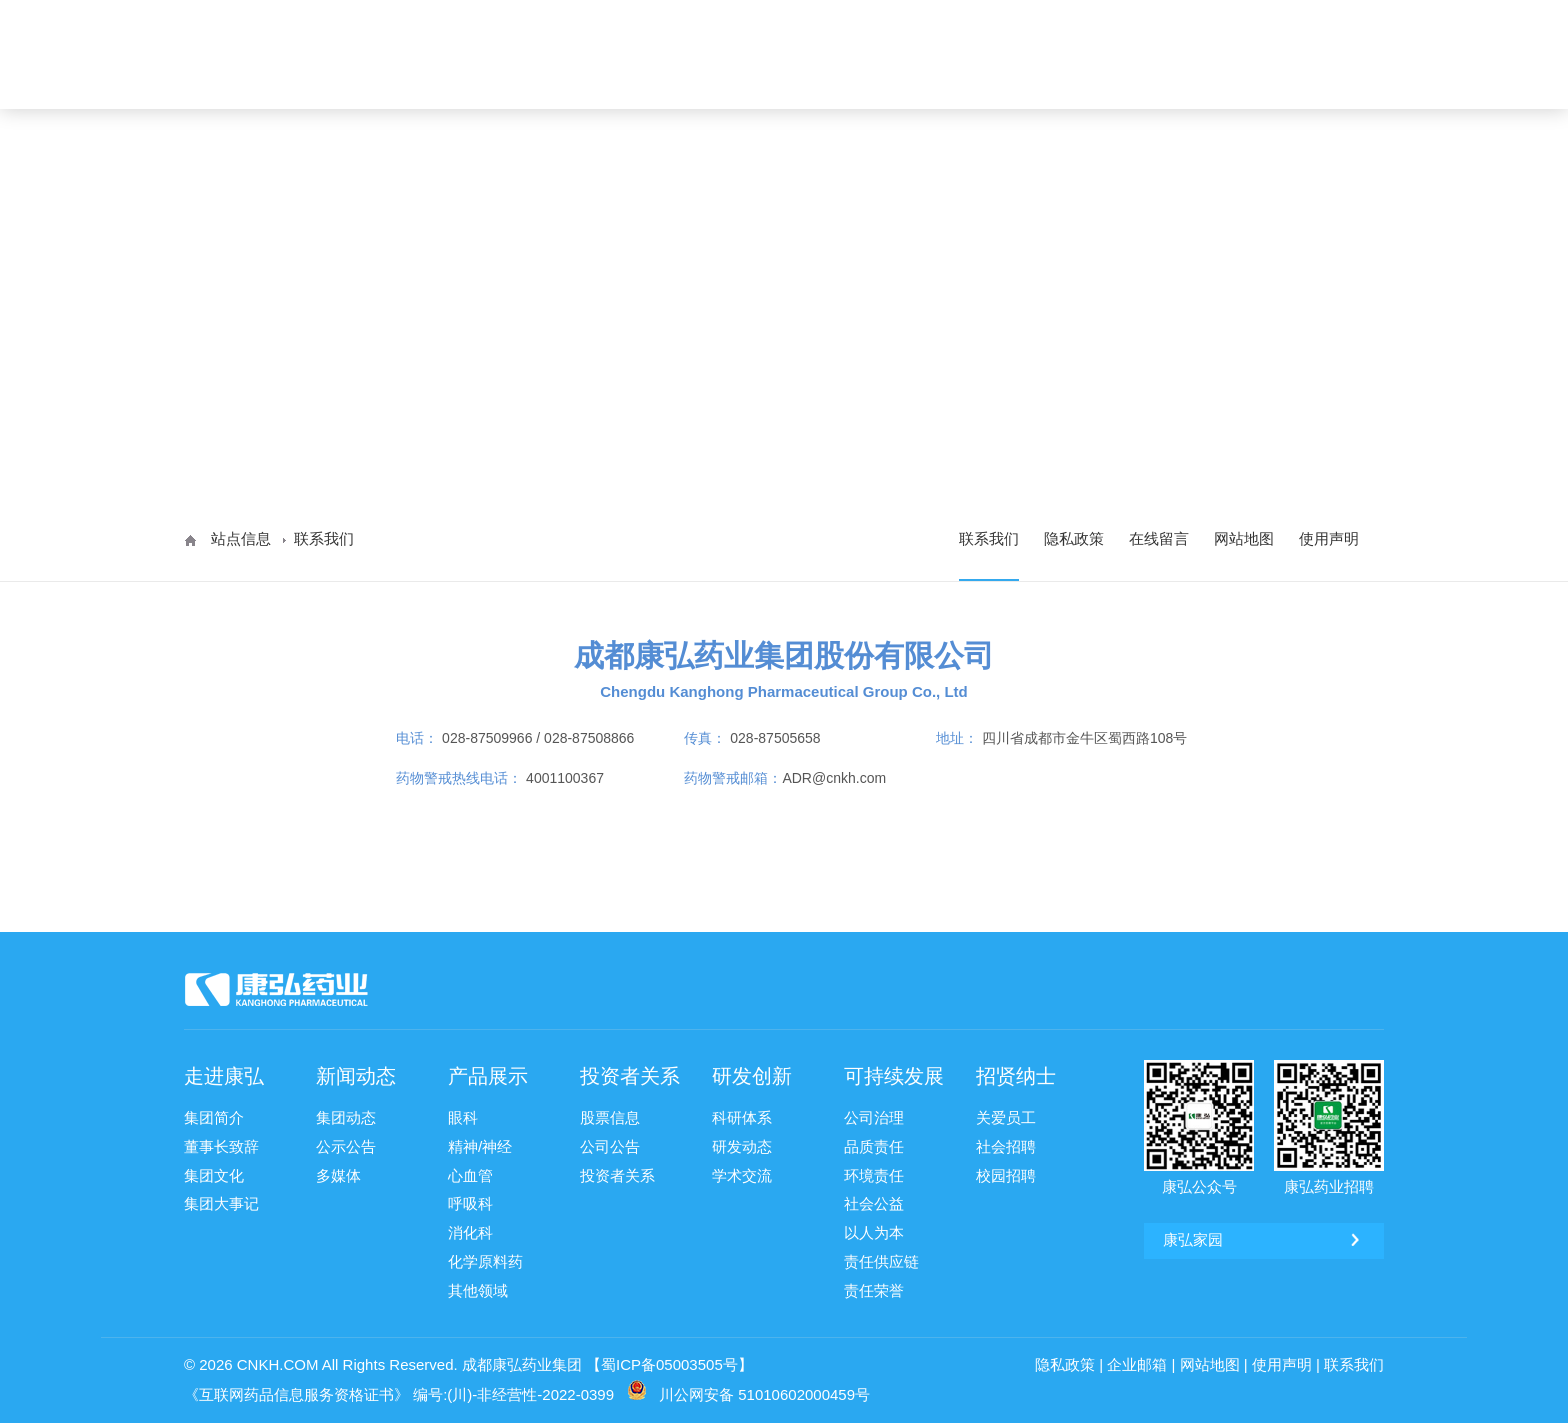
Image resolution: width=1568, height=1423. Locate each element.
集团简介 (214, 1116)
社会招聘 (1006, 1144)
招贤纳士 (1259, 79)
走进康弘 (603, 79)
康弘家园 (1193, 17)
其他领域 (478, 1284)
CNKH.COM (278, 1358)
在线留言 (1159, 538)
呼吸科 (470, 1200)
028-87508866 (589, 738)
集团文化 (214, 1172)
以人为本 (874, 1228)
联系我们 (989, 538)
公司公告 (610, 1144)
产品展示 (811, 79)
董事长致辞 (221, 1144)
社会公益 (874, 1200)
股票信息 (610, 1116)
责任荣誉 (874, 1284)
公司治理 (874, 1116)
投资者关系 (923, 79)
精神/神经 (480, 1144)
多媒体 (338, 1172)
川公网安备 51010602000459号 (764, 1388)
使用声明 (1329, 538)
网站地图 (1244, 538)
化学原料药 (485, 1256)
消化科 (470, 1228)
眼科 (463, 1116)
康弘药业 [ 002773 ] (1312, 17)
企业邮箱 (1137, 1358)
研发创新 (1035, 79)
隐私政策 (1074, 538)
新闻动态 (707, 79)
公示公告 (346, 1144)
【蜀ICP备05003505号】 (669, 1358)
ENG (1337, 79)
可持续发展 (1147, 79)
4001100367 (565, 778)
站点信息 (241, 538)
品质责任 (874, 1144)
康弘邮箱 (1109, 17)
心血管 (470, 1172)
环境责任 (874, 1172)
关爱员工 (1006, 1116)
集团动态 (346, 1116)
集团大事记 (221, 1200)
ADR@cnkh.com (834, 778)
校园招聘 (1006, 1172)
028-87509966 (487, 738)
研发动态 (742, 1144)
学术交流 (742, 1172)
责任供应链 (881, 1256)
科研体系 (742, 1116)
